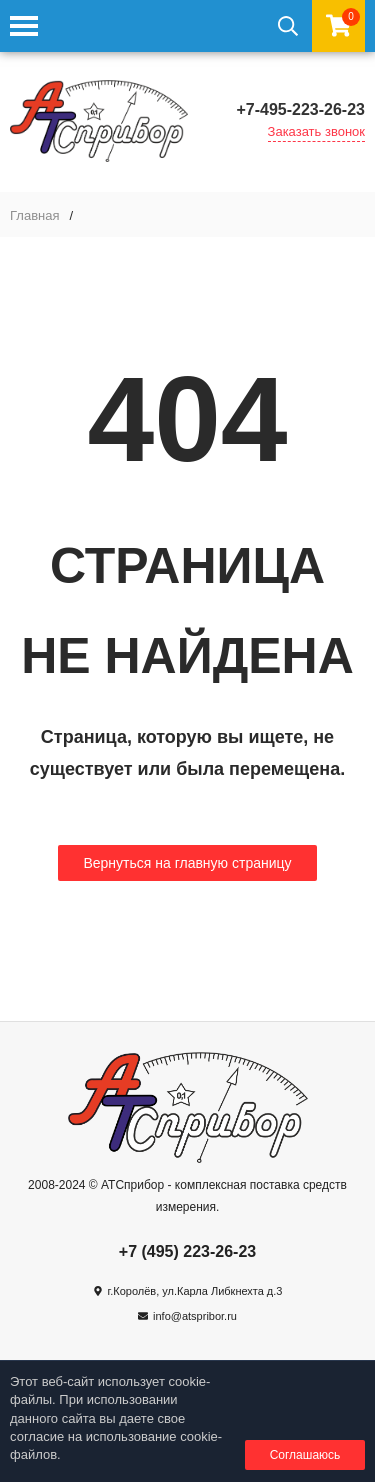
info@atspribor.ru (195, 1316)
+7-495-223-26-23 (300, 109)
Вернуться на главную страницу (187, 863)
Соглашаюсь (305, 1455)
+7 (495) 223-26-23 (187, 1251)
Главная (34, 215)
